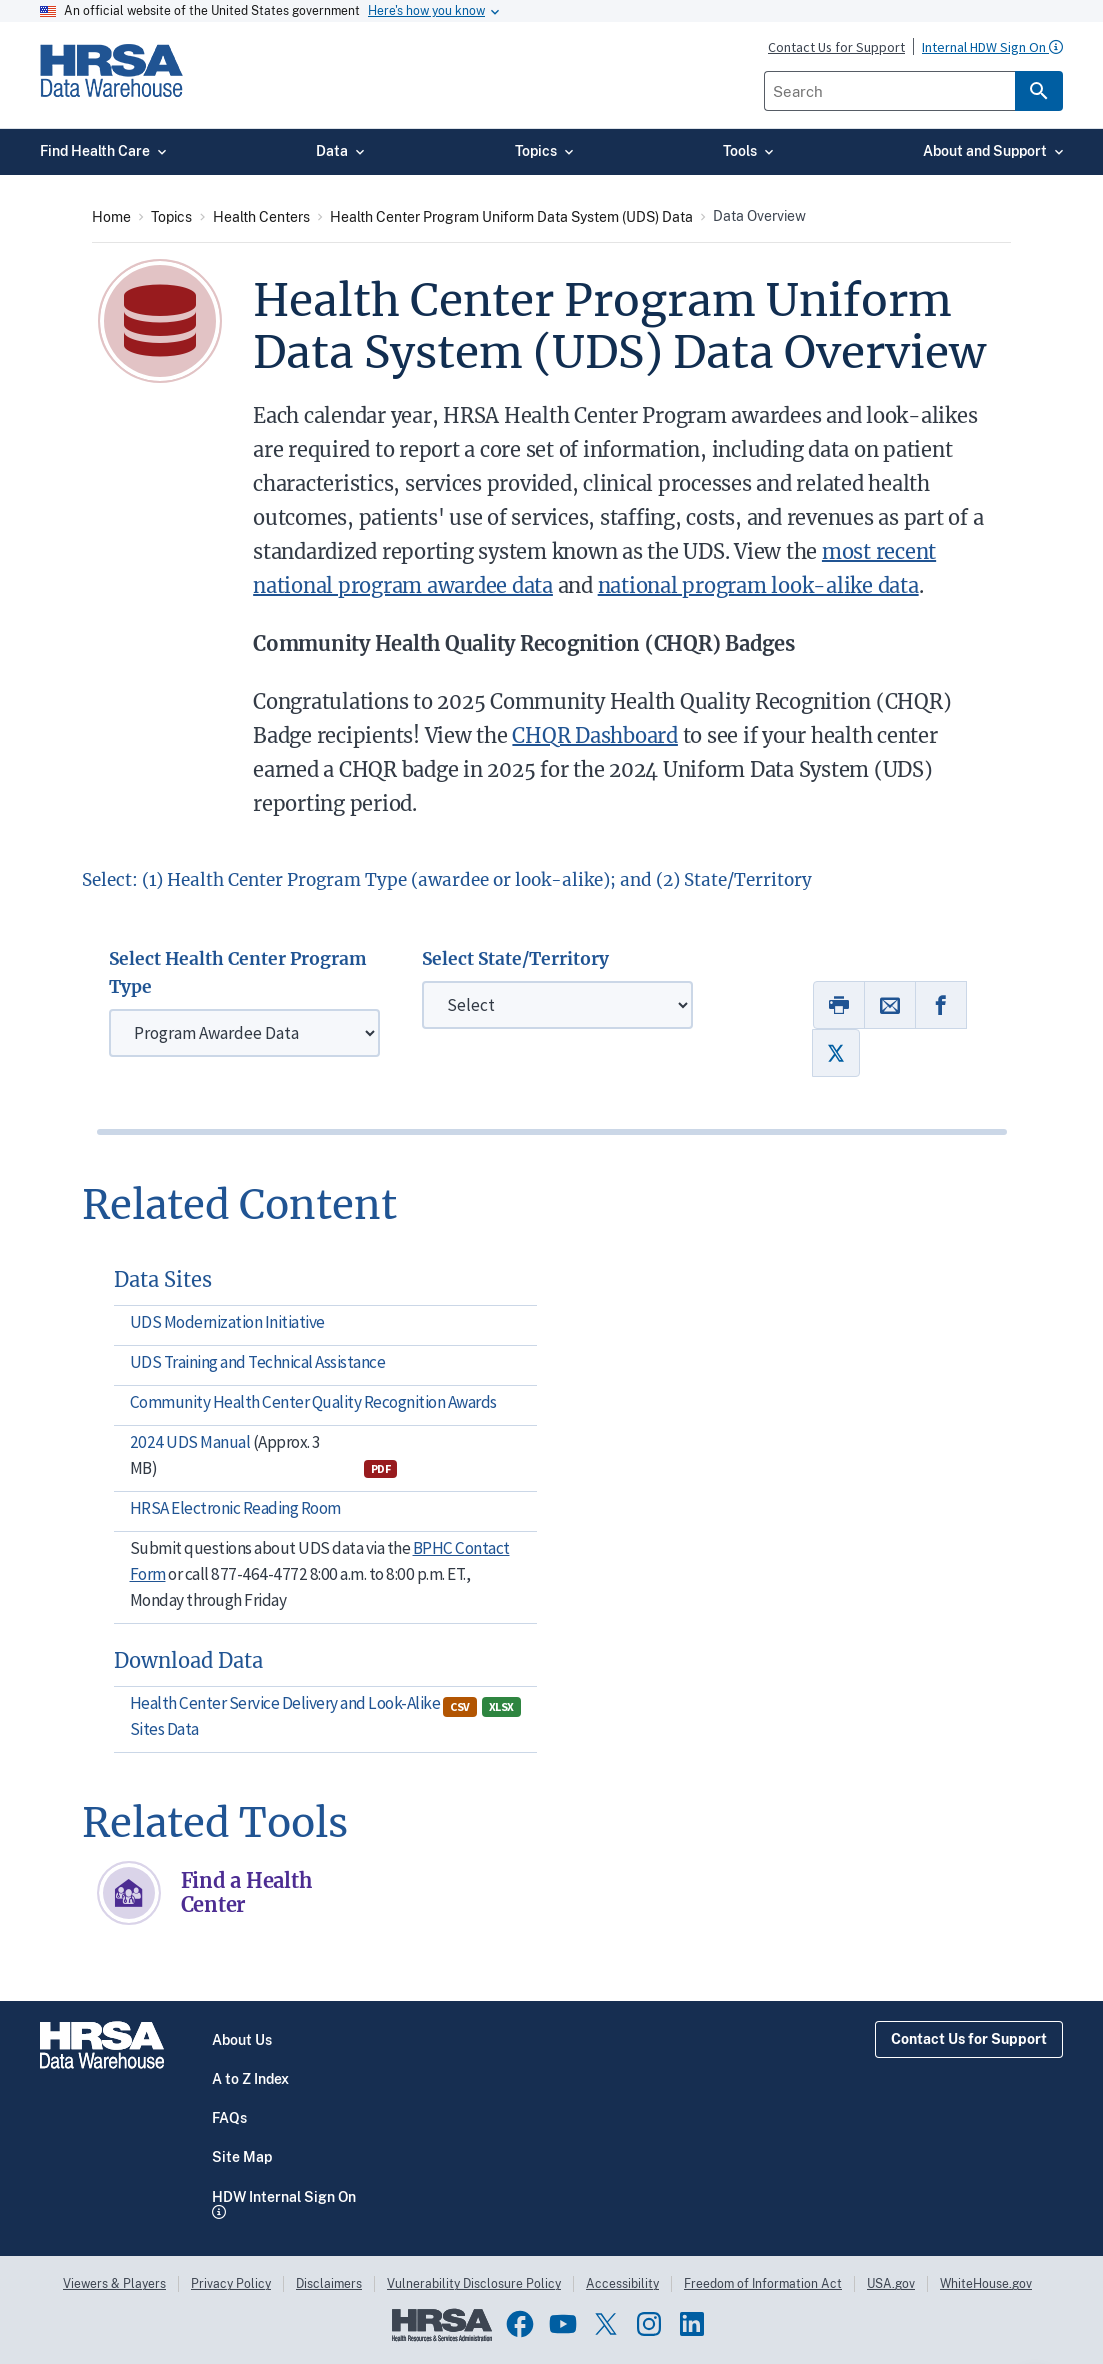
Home (111, 217)
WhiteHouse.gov (986, 2284)
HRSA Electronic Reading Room (235, 1508)
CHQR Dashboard (595, 735)
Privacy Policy (231, 2284)
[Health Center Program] (244, 1033)
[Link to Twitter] (836, 1053)
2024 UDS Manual (191, 1442)
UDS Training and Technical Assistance (258, 1362)
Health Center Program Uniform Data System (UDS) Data (511, 217)
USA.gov (891, 2284)
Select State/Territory (515, 959)
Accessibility (622, 2284)
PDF (381, 1468)
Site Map (242, 2157)
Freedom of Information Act (763, 2284)
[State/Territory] (557, 1005)
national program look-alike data (758, 585)
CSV (460, 1706)
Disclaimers (329, 2284)
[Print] (839, 1005)
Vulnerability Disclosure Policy (474, 2284)
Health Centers (261, 217)
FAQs (229, 2118)
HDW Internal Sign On (284, 2197)
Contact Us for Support (969, 2039)
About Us (242, 2040)
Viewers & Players (114, 2284)
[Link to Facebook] (941, 1005)
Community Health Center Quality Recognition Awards (313, 1402)
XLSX (501, 1706)
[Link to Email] (890, 1005)
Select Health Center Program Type (238, 973)
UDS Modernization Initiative (227, 1322)
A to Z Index (250, 2079)
